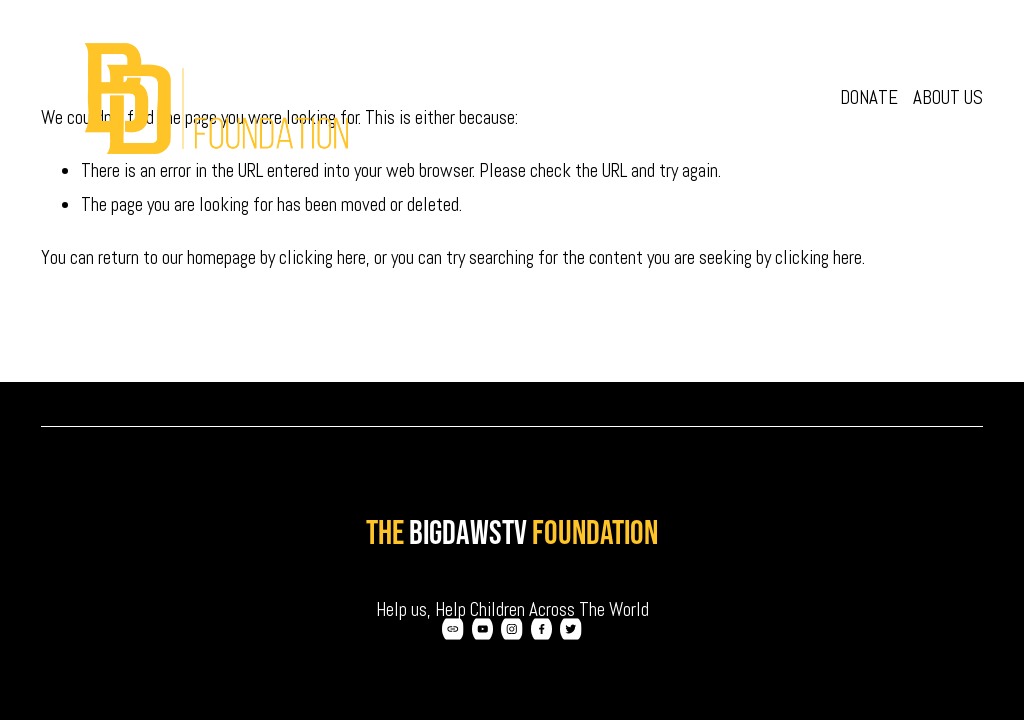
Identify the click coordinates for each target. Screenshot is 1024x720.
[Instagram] (512, 629)
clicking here (322, 257)
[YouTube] (483, 629)
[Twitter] (571, 629)
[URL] (453, 629)
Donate (869, 97)
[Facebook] (542, 629)
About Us (948, 97)
